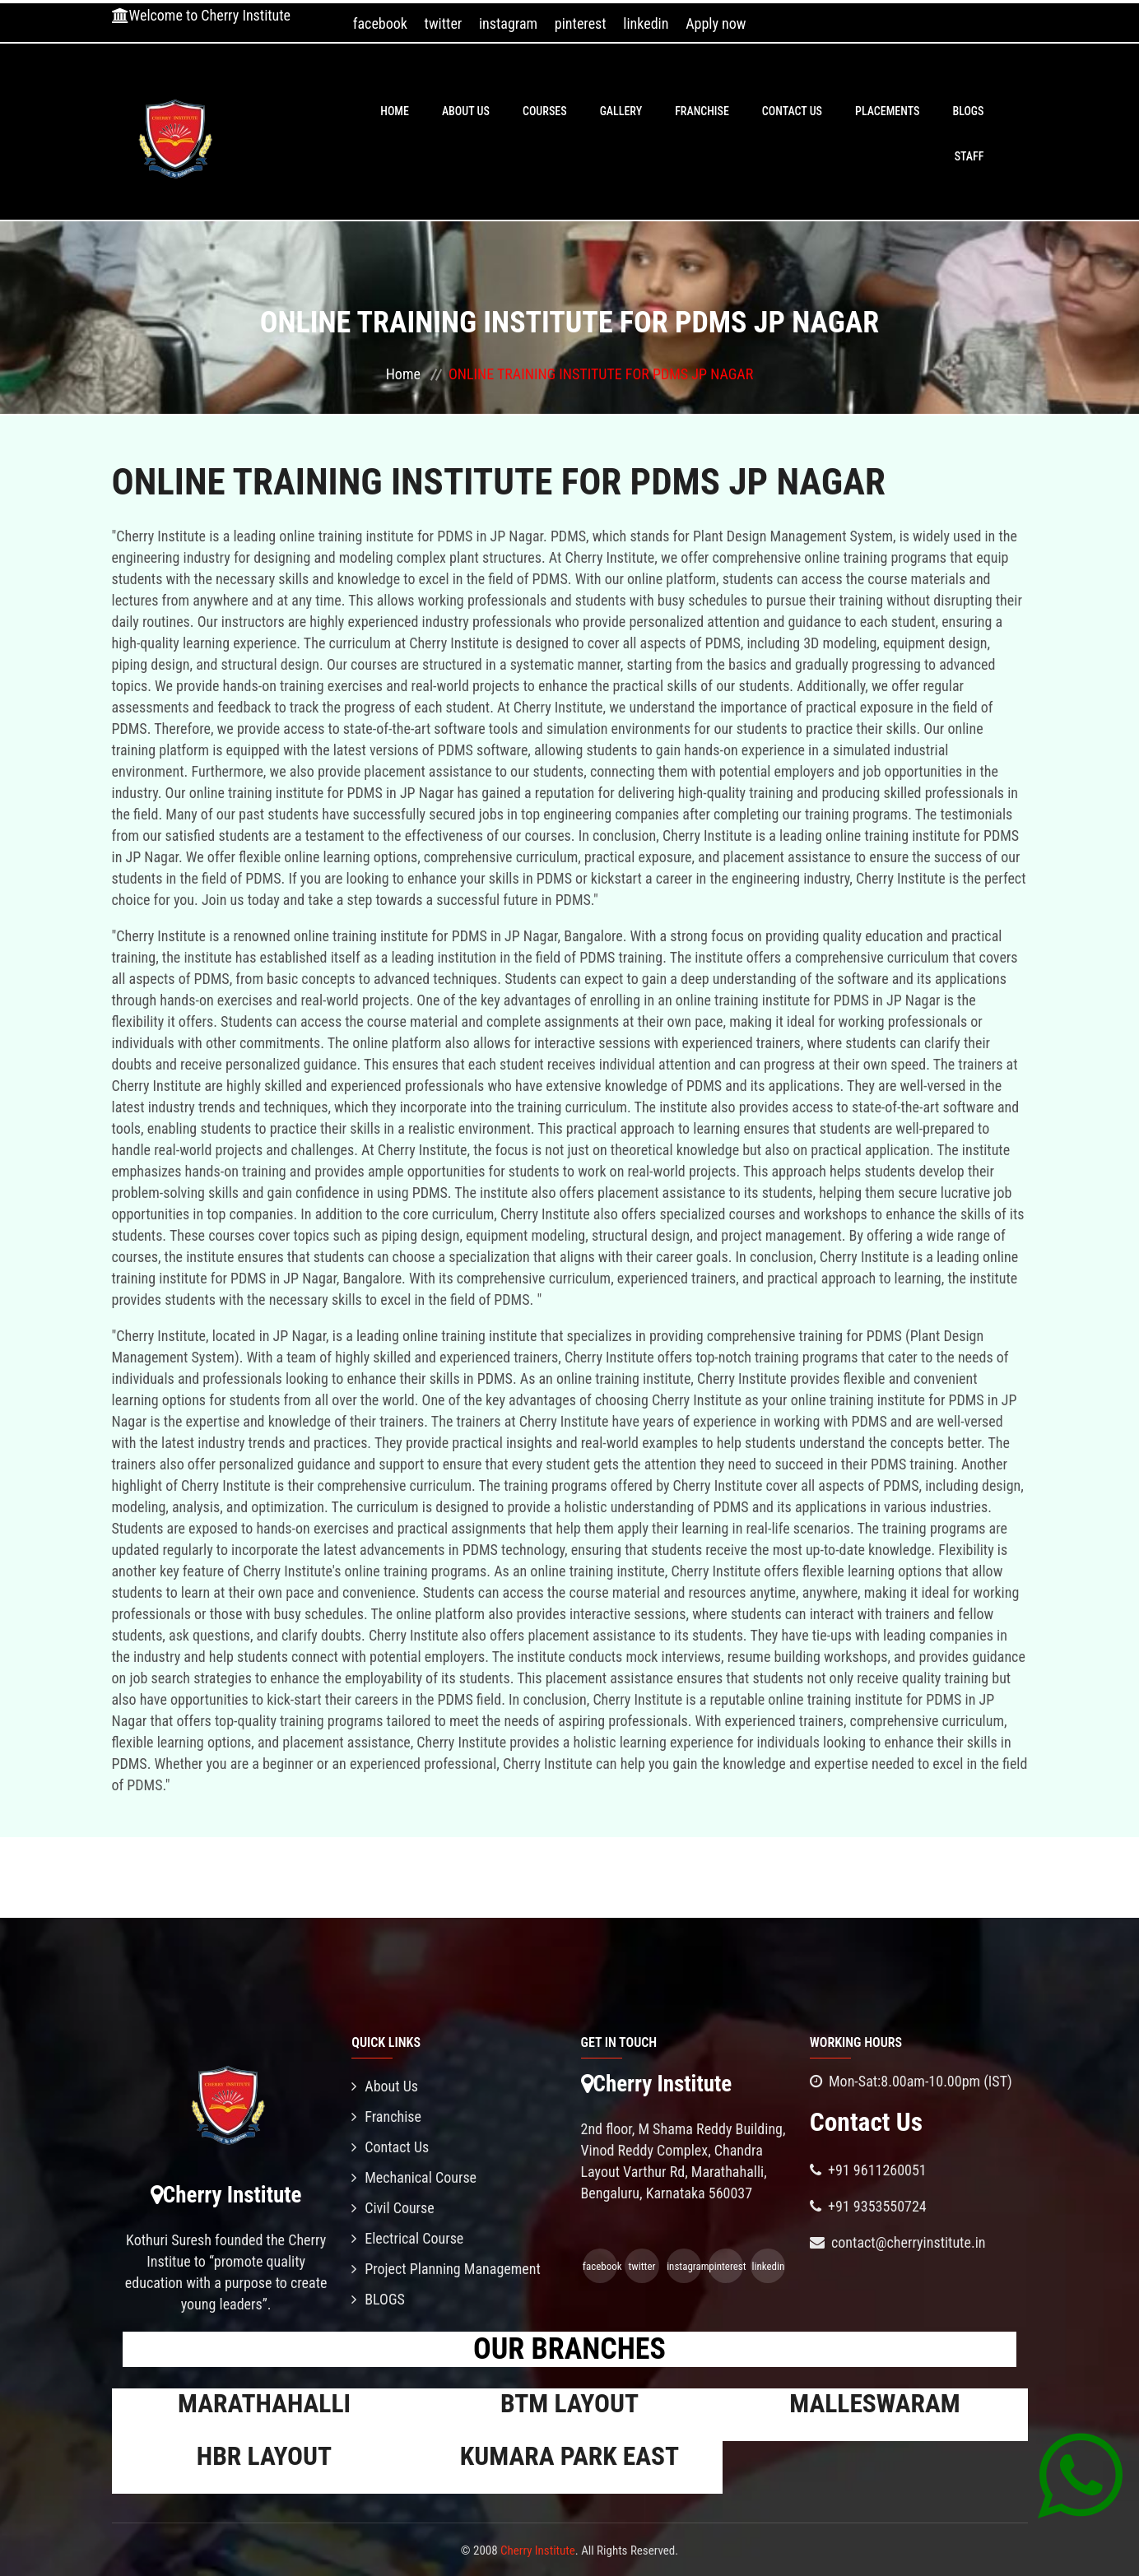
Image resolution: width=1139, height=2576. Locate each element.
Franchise (702, 111)
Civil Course (393, 2207)
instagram (508, 23)
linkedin (645, 23)
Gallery (621, 111)
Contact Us (792, 111)
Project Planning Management (446, 2268)
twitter (444, 23)
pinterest (581, 23)
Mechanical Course (414, 2177)
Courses (545, 111)
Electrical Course (407, 2238)
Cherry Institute (537, 2550)
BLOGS (967, 111)
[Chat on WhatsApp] (1080, 2475)
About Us (466, 111)
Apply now (716, 23)
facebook (380, 23)
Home (394, 111)
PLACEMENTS (887, 111)
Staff (969, 156)
